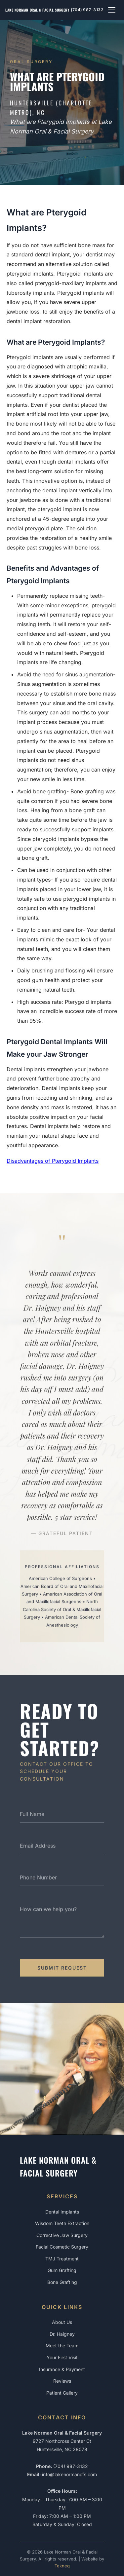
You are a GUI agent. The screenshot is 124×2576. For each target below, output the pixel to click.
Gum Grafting (62, 2270)
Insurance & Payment (62, 2369)
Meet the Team (62, 2345)
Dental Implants (62, 2212)
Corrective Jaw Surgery (62, 2235)
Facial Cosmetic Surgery (62, 2247)
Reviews (62, 2381)
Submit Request (62, 1973)
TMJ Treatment (62, 2258)
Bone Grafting (62, 2282)
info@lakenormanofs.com (69, 2474)
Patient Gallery (62, 2393)
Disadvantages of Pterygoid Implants (53, 1160)
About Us (62, 2322)
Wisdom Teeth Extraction (62, 2223)
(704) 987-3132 (87, 9)
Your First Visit (62, 2357)
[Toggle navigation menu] (112, 10)
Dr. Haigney (62, 2334)
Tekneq (62, 2565)
